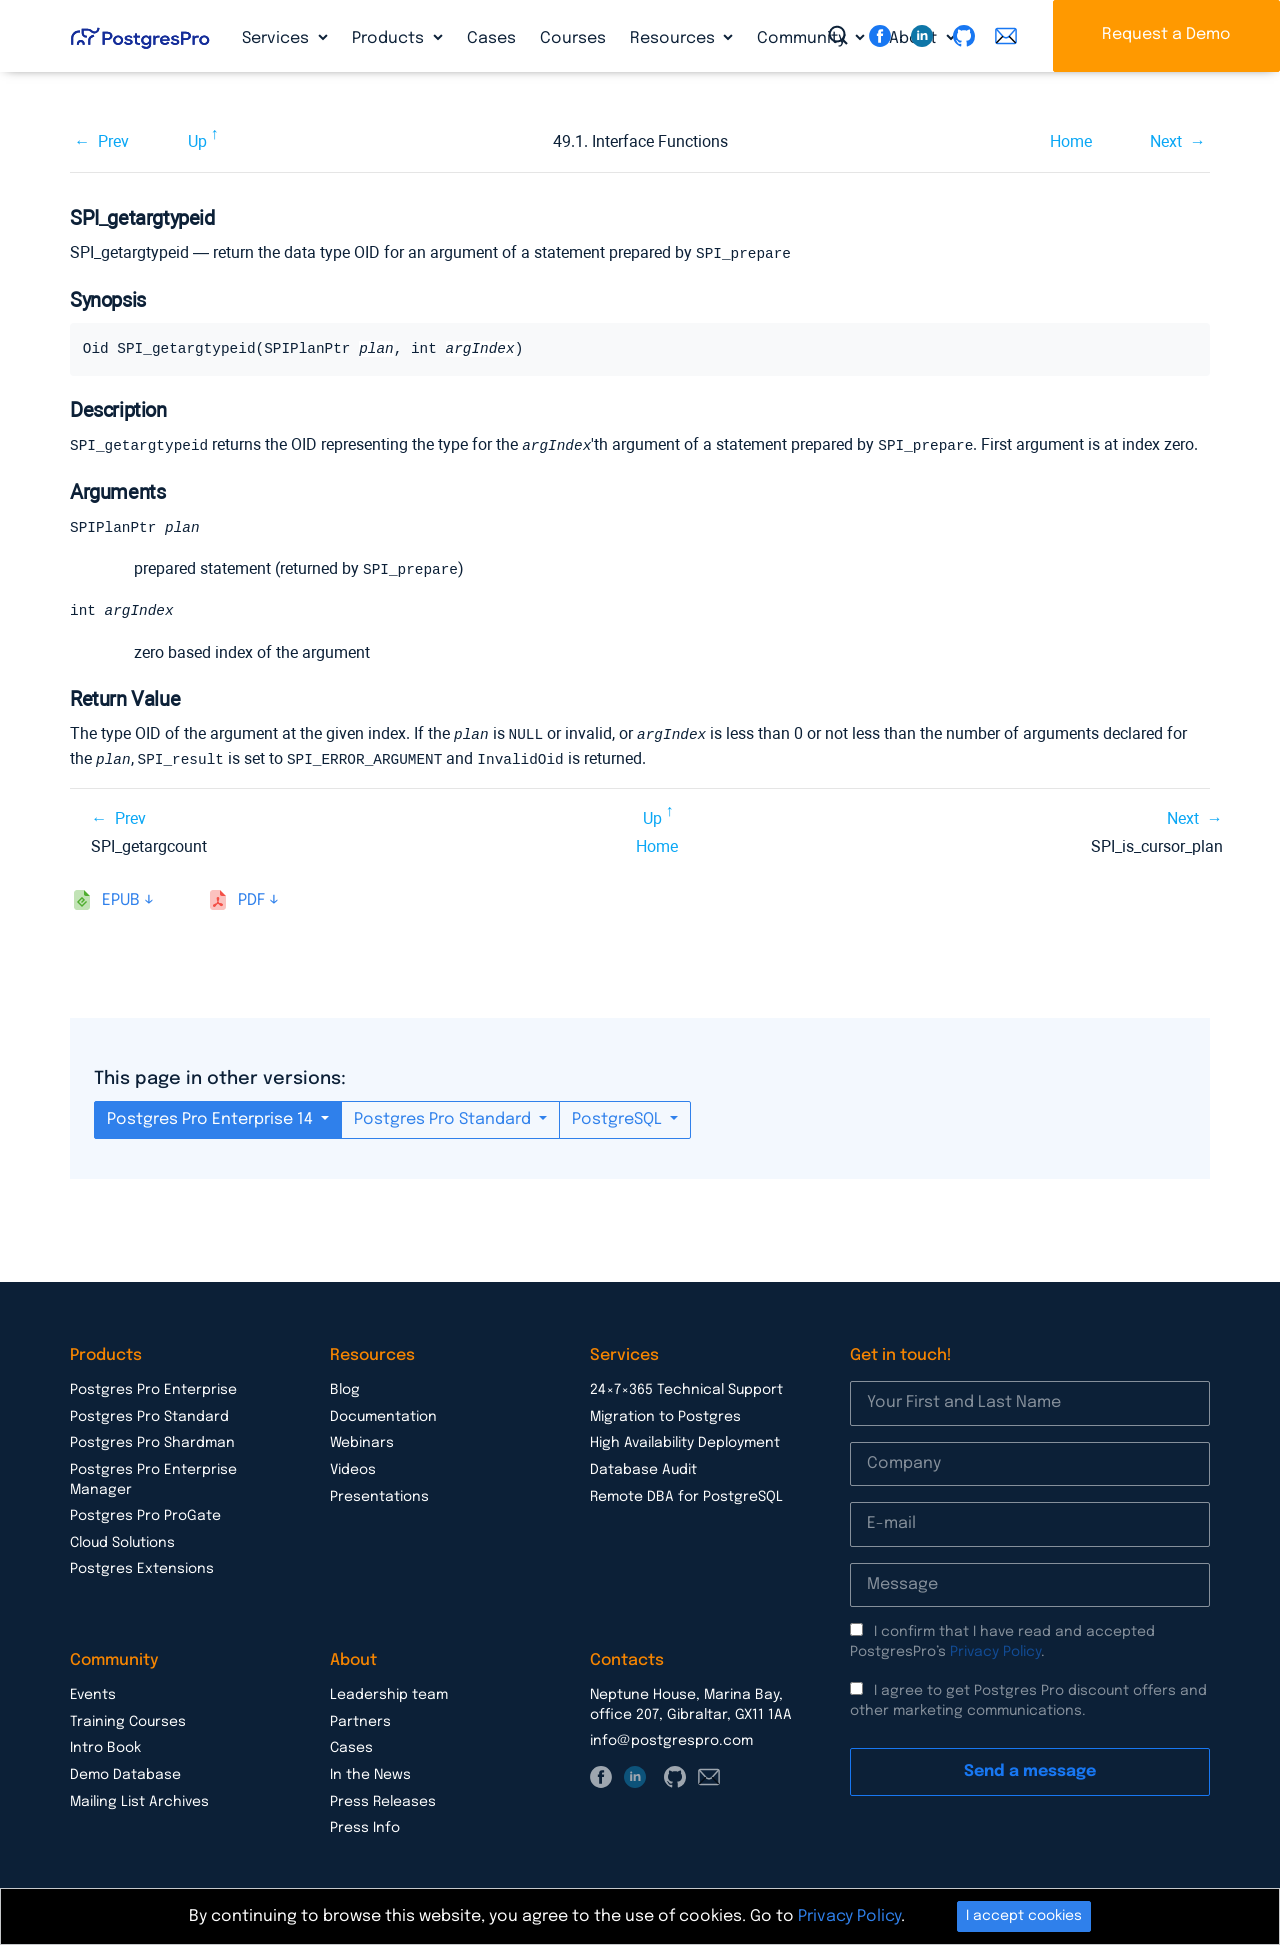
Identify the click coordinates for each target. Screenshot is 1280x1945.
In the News (370, 1772)
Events (93, 1692)
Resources (674, 38)
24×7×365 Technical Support (686, 1387)
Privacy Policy (995, 1649)
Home (1071, 141)
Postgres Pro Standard (444, 1116)
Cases (491, 38)
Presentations (379, 1494)
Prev (113, 141)
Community (803, 38)
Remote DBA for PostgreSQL (686, 1494)
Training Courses (128, 1719)
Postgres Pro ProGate (145, 1513)
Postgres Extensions (142, 1566)
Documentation (383, 1414)
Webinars (362, 1440)
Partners (360, 1719)
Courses (573, 38)
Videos (353, 1467)
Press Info (365, 1825)
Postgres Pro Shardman (152, 1440)
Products (390, 38)
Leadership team (389, 1692)
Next (1166, 141)
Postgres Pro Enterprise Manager (153, 1477)
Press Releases (383, 1799)
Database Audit (643, 1467)
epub (121, 897)
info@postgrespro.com (671, 1738)
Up (197, 141)
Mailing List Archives (139, 1799)
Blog (345, 1387)
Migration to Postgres (665, 1414)
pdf (251, 897)
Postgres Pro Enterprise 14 (212, 1116)
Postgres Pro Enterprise (153, 1387)
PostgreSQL (619, 1116)
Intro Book (105, 1745)
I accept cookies (1024, 1916)
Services (277, 38)
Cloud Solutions (122, 1540)
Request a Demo (1166, 34)
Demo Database (125, 1772)
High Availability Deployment (685, 1440)
